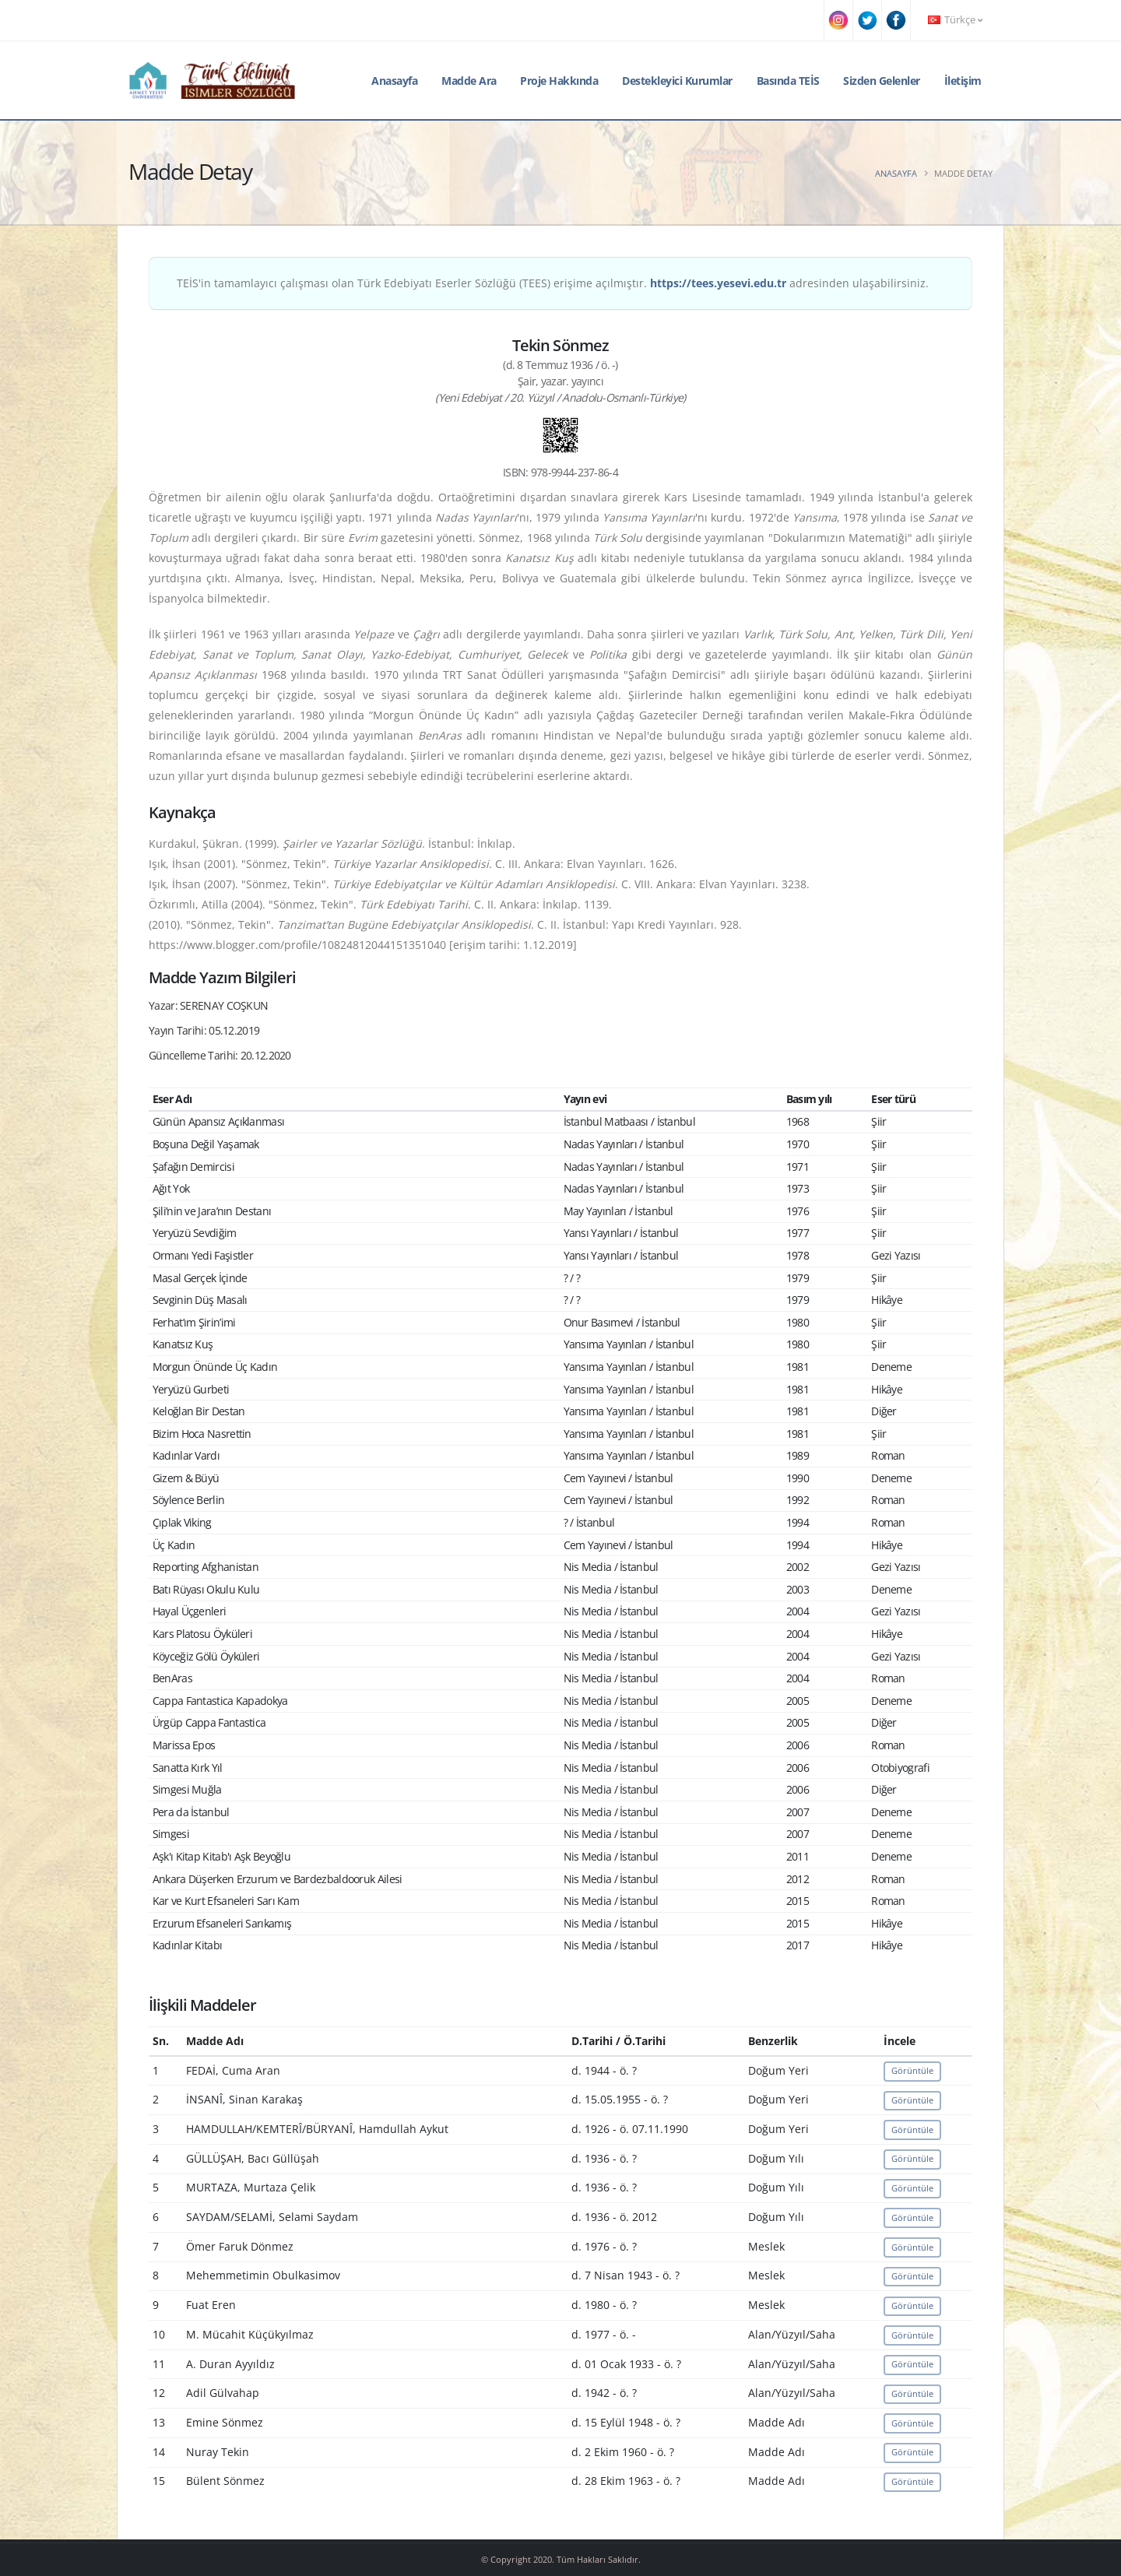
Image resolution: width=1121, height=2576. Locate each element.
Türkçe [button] (955, 19)
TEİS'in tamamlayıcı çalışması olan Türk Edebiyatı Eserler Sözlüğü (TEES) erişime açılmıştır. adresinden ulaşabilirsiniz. (553, 283)
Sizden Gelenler (881, 80)
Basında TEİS (788, 80)
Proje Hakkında (559, 80)
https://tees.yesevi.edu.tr (718, 283)
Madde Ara (469, 80)
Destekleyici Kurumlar (677, 80)
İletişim (963, 80)
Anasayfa (394, 80)
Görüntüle (912, 2070)
